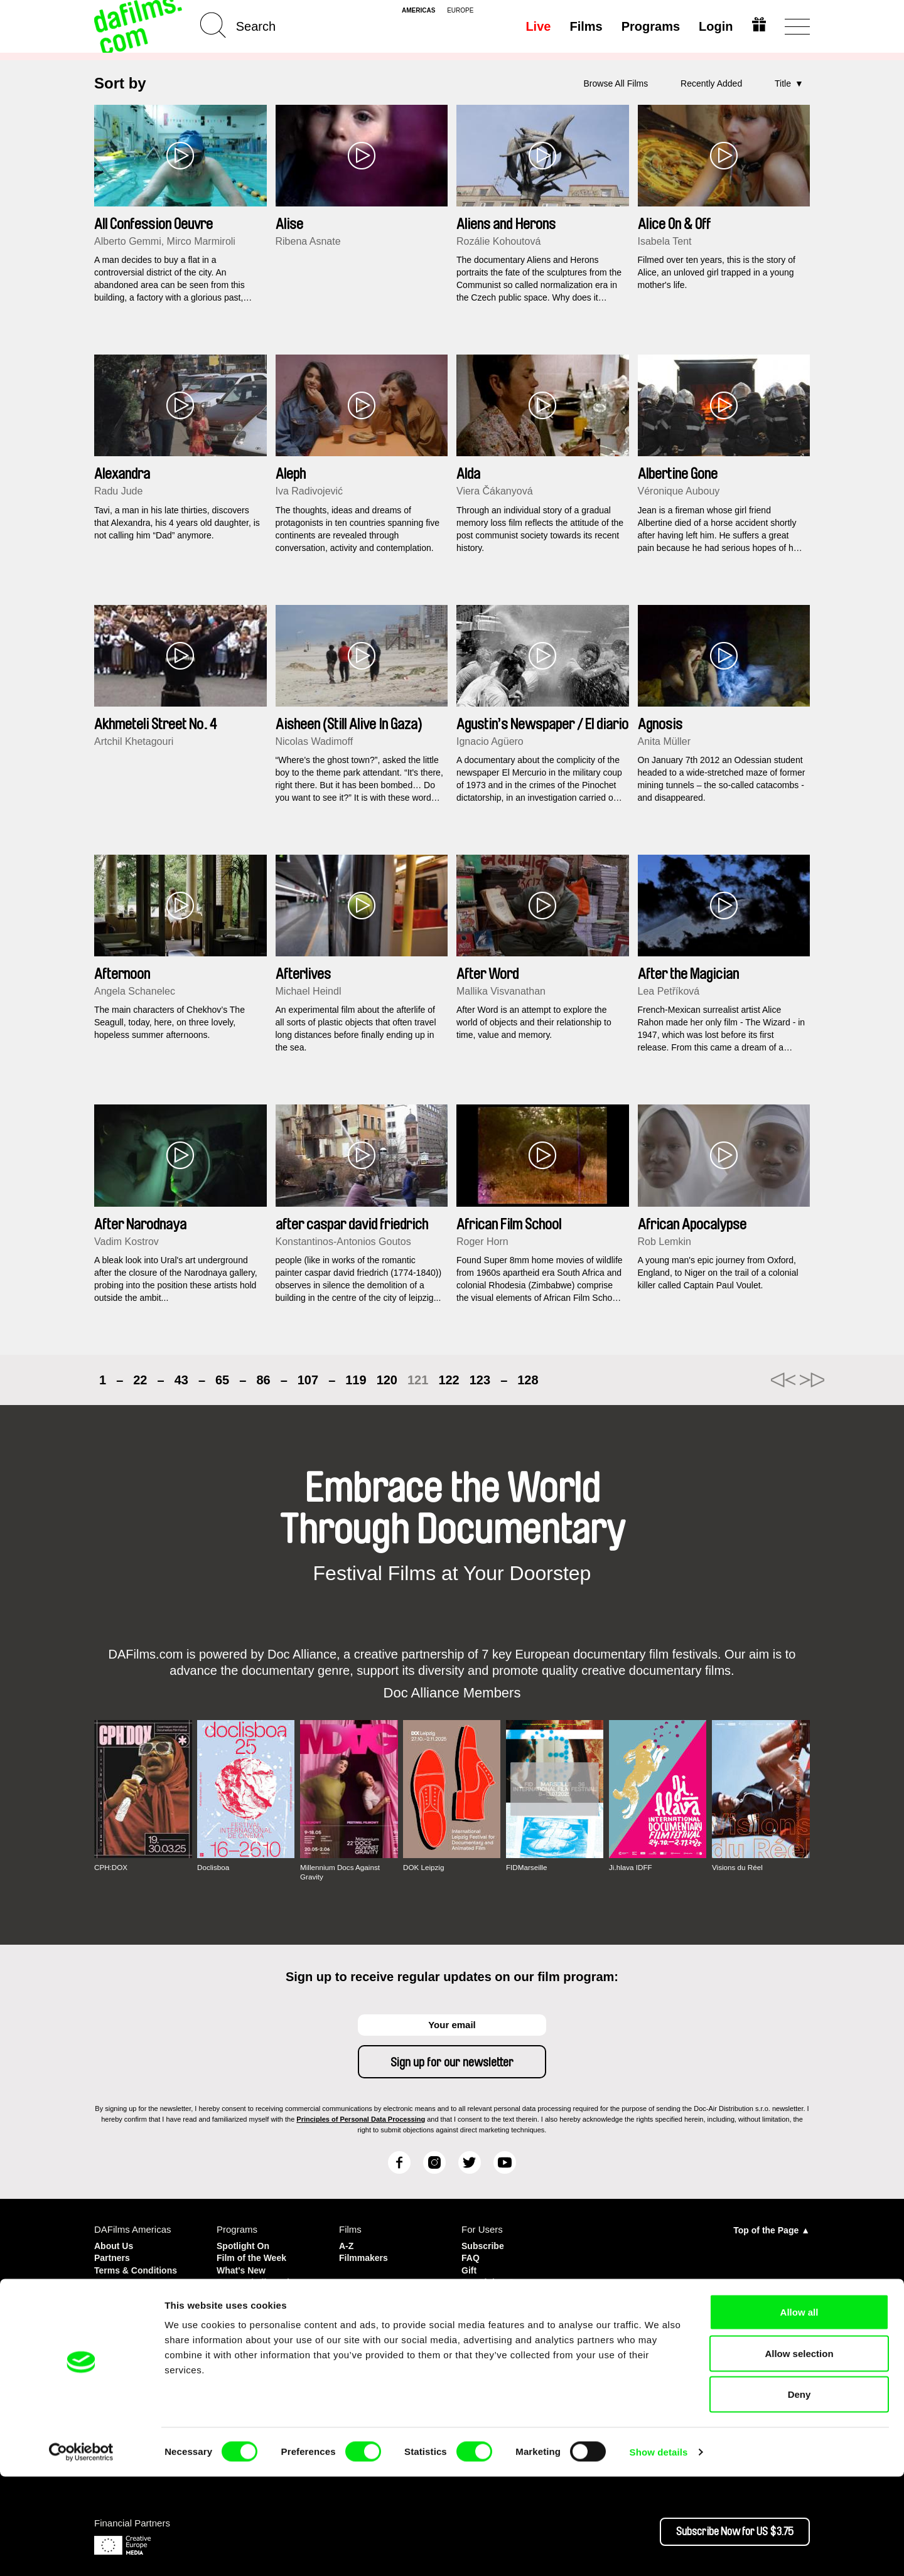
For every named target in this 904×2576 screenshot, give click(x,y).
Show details (659, 2551)
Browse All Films (616, 83)
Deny (799, 2493)
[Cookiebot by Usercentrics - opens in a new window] (81, 2551)
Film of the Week (254, 2257)
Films (584, 26)
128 (527, 1380)
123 (480, 1380)
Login (714, 26)
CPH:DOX (111, 1867)
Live (536, 26)
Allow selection (799, 2452)
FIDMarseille (527, 1867)
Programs (649, 26)
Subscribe (484, 2245)
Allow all (799, 2411)
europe (460, 11)
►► (794, 1380)
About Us (115, 2245)
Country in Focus (255, 2290)
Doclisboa (213, 1867)
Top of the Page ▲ (771, 2230)
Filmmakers (365, 2257)
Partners (113, 2257)
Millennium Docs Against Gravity (341, 1872)
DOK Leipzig (424, 1867)
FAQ (471, 2257)
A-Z (347, 2245)
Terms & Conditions (138, 2268)
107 (308, 1380)
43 (181, 1380)
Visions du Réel (738, 1867)
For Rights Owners (503, 2279)
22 (140, 1380)
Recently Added (711, 83)
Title (783, 83)
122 (448, 1380)
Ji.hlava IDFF (631, 1867)
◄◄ (744, 1380)
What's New (243, 2268)
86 (263, 1380)
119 (355, 1380)
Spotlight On (245, 2245)
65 (222, 1380)
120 (387, 1380)
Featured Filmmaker (261, 2279)
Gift (469, 2268)
